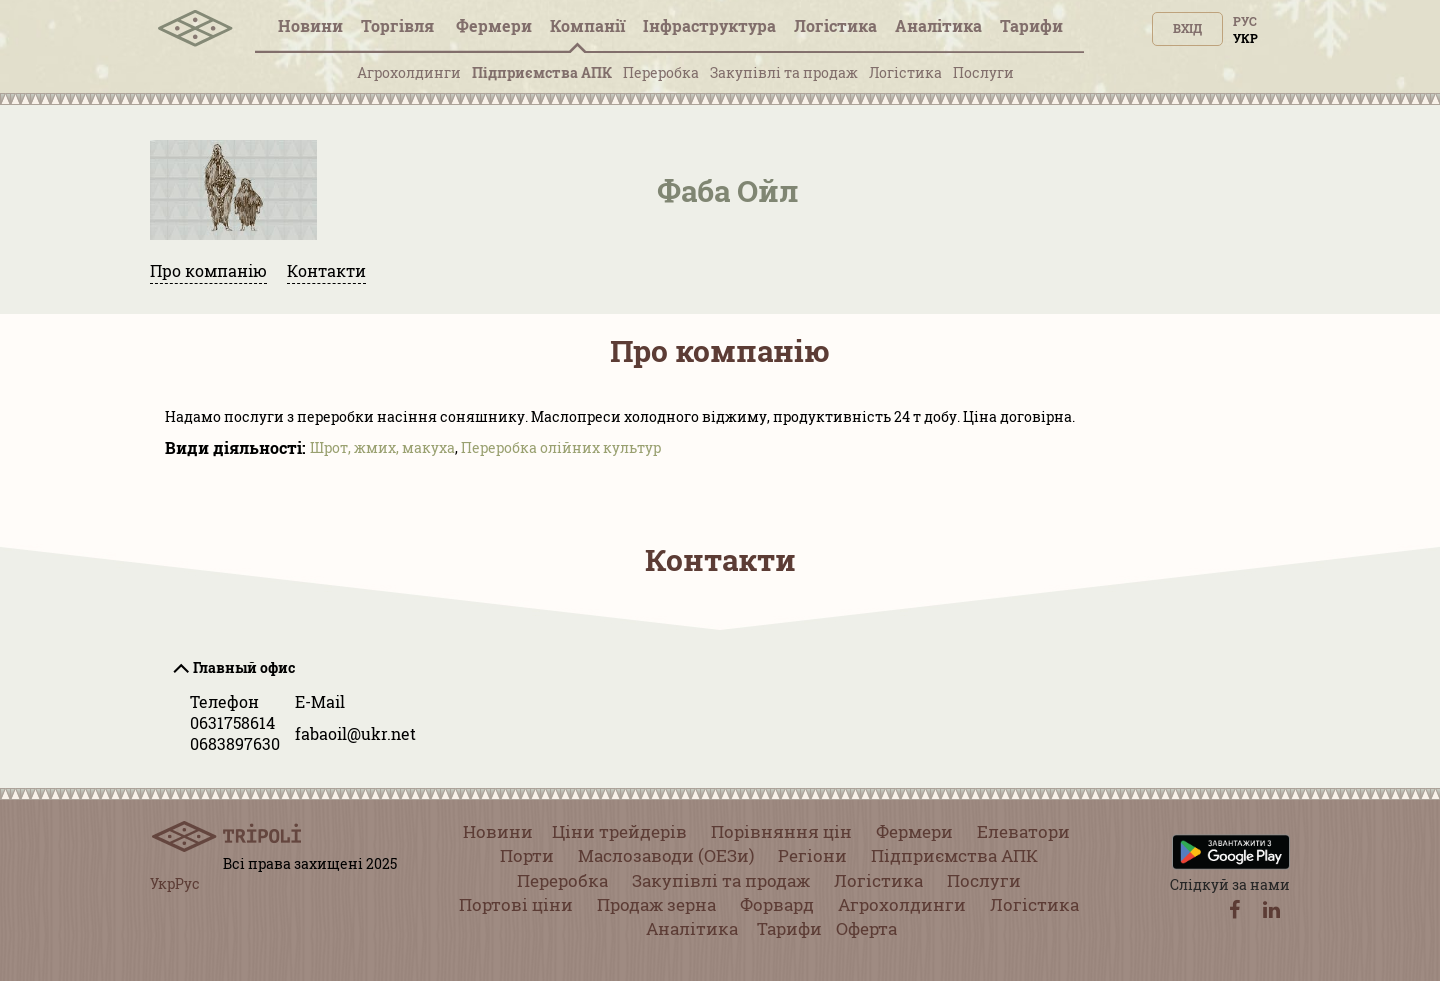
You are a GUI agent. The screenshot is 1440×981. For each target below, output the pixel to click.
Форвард (777, 904)
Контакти (326, 270)
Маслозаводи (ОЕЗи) (666, 855)
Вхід (1187, 28)
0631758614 (232, 722)
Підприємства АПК (542, 72)
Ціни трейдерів (619, 831)
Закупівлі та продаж (784, 72)
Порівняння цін (781, 831)
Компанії (587, 25)
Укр (1245, 38)
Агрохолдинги (409, 72)
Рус (1245, 21)
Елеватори (1023, 831)
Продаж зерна (656, 904)
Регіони (812, 855)
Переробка (661, 72)
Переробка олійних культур (561, 447)
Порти (527, 855)
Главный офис (244, 667)
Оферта (866, 928)
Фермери (494, 25)
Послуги (983, 72)
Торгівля (399, 25)
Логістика (835, 25)
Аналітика (938, 25)
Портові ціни (516, 904)
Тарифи (1031, 25)
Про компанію (208, 270)
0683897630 (235, 743)
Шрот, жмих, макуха (382, 447)
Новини (310, 25)
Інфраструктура (709, 25)
